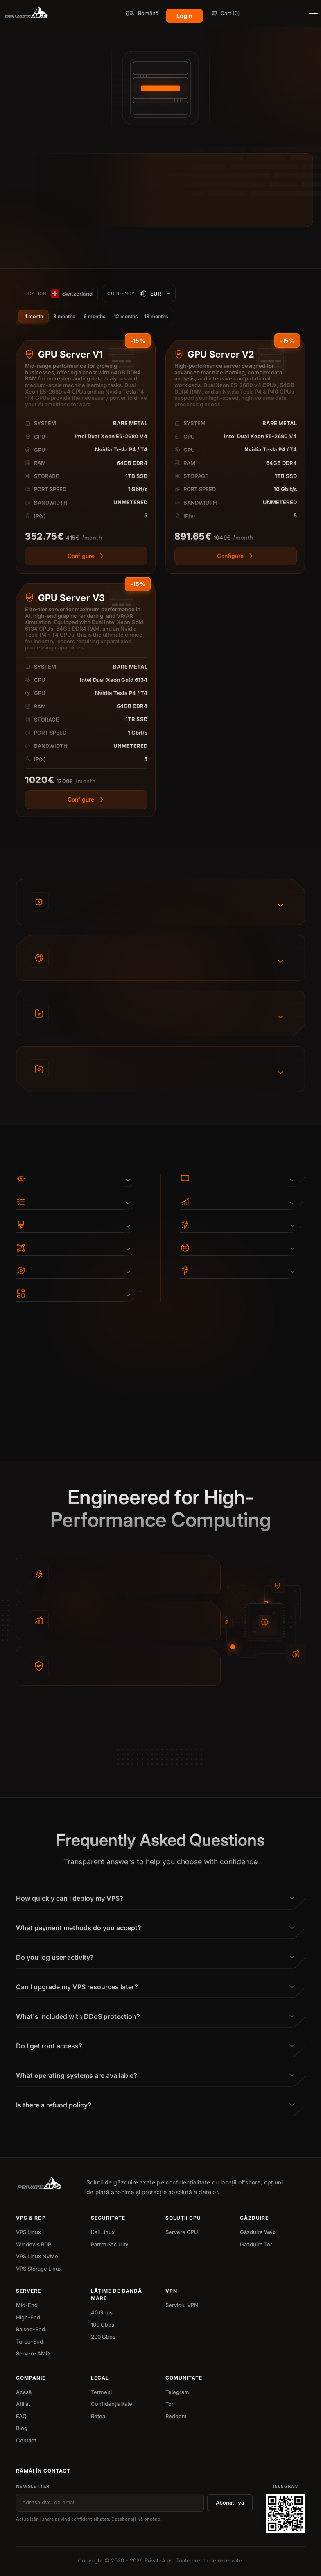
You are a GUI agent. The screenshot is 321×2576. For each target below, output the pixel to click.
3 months (64, 316)
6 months (95, 316)
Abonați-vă (230, 2502)
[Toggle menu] (313, 13)
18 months (156, 316)
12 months (126, 316)
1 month (34, 316)
